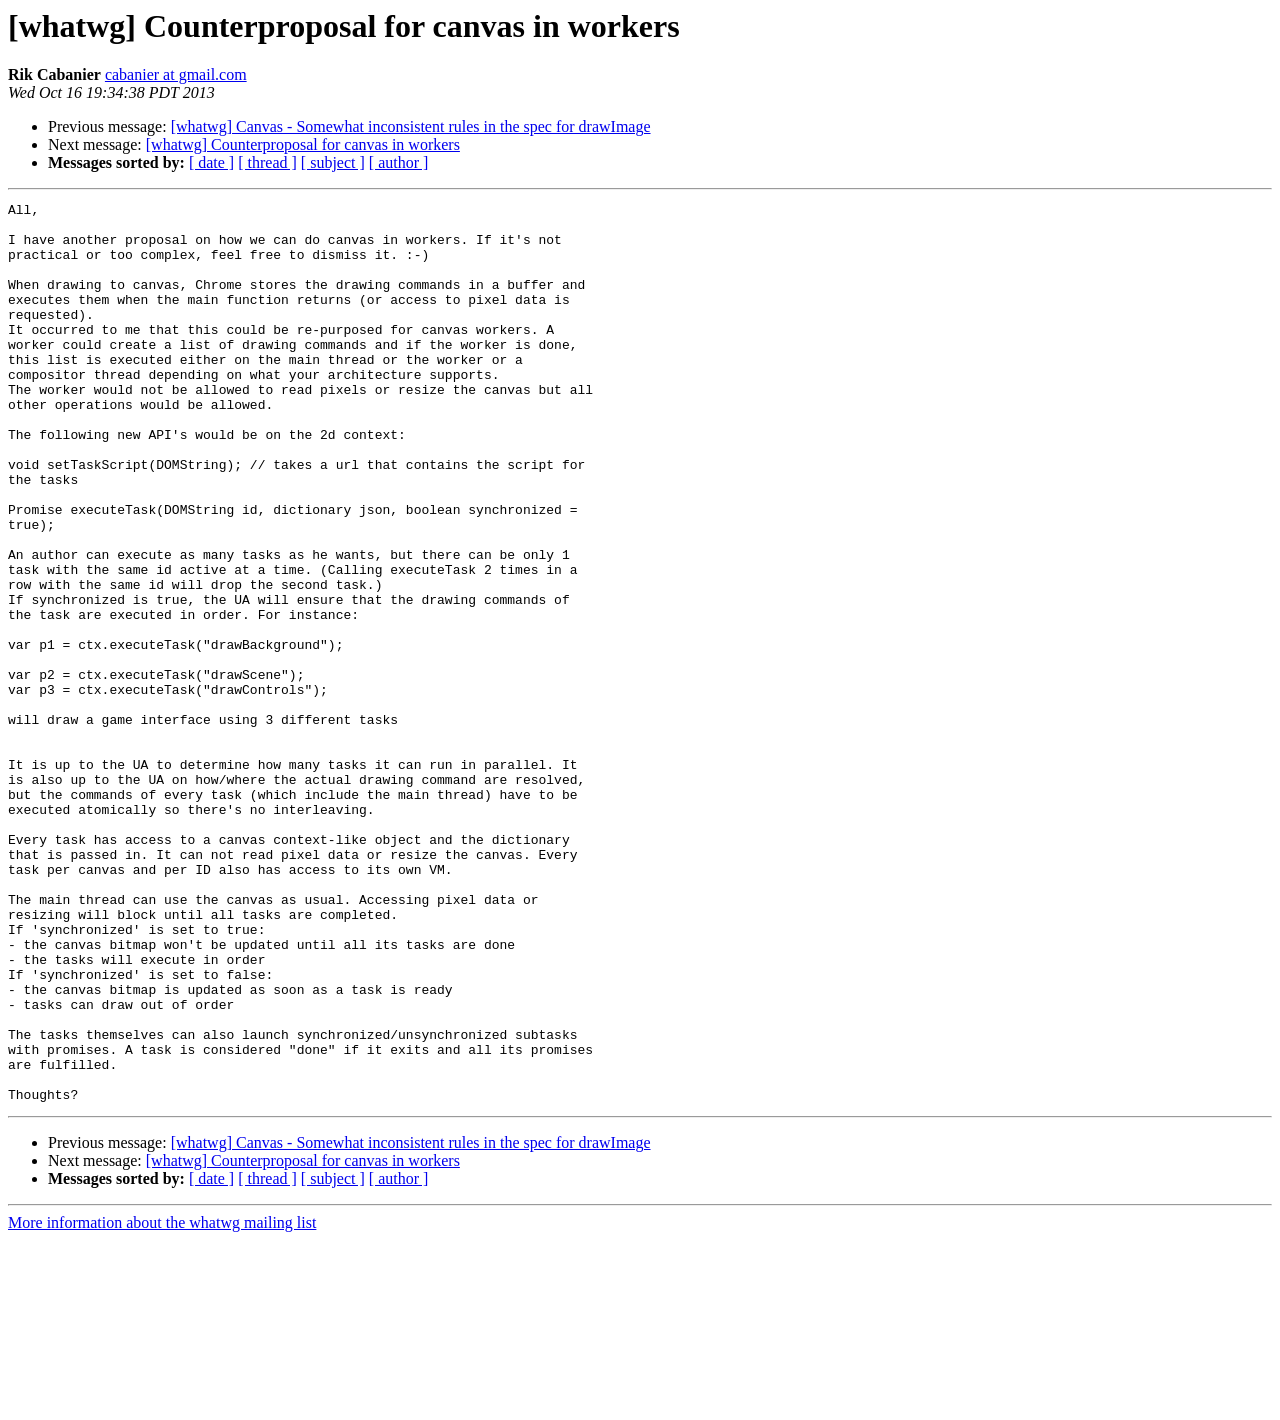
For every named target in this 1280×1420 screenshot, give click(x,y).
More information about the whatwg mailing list (162, 1402)
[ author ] (399, 162)
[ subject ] (333, 162)
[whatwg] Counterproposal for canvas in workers (303, 144)
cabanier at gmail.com (176, 74)
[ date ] (211, 162)
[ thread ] (267, 162)
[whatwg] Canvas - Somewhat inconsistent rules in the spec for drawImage (411, 126)
